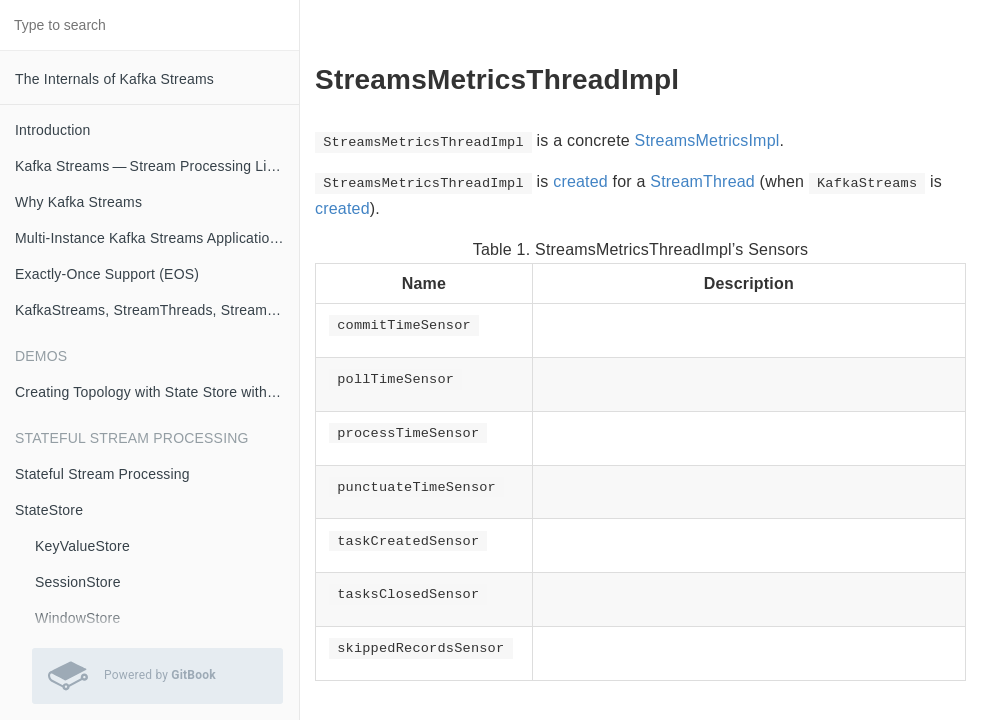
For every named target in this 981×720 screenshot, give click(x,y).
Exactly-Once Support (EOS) (107, 274)
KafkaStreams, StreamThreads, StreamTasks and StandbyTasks (157, 310)
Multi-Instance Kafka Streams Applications (150, 238)
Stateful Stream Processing (102, 474)
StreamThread (702, 181)
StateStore (49, 510)
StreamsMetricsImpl (707, 140)
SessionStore (78, 582)
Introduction (53, 130)
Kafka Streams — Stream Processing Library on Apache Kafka (157, 166)
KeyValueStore (82, 546)
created (580, 181)
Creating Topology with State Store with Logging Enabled (157, 392)
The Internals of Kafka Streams (114, 79)
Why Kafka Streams (78, 202)
